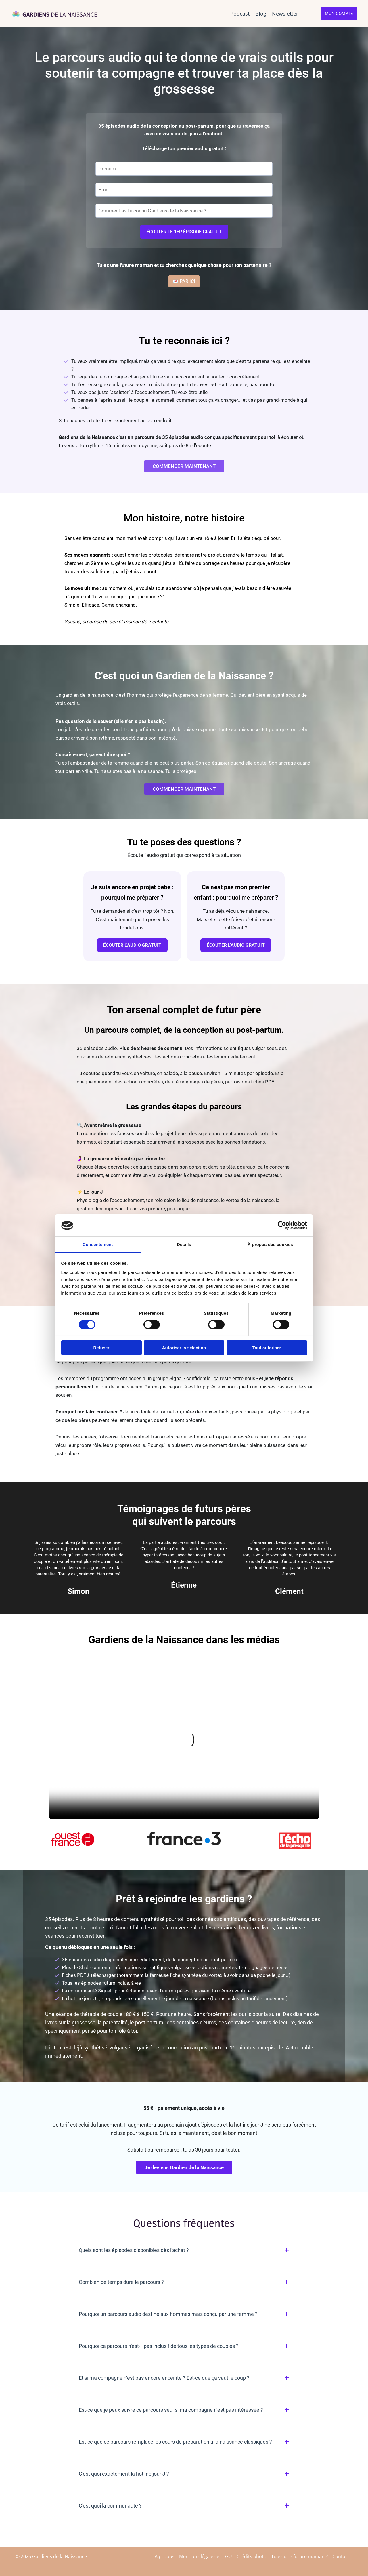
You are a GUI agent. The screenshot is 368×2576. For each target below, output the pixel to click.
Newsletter (285, 13)
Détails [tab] (184, 1244)
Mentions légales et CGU (205, 2556)
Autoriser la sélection (184, 1347)
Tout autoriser (266, 1347)
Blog (260, 13)
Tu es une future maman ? (299, 2556)
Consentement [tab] (98, 1244)
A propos (165, 2556)
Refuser (101, 1347)
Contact (340, 2556)
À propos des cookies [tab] (270, 1244)
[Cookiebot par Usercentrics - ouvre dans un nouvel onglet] (282, 1225)
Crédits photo (252, 2556)
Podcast (240, 13)
